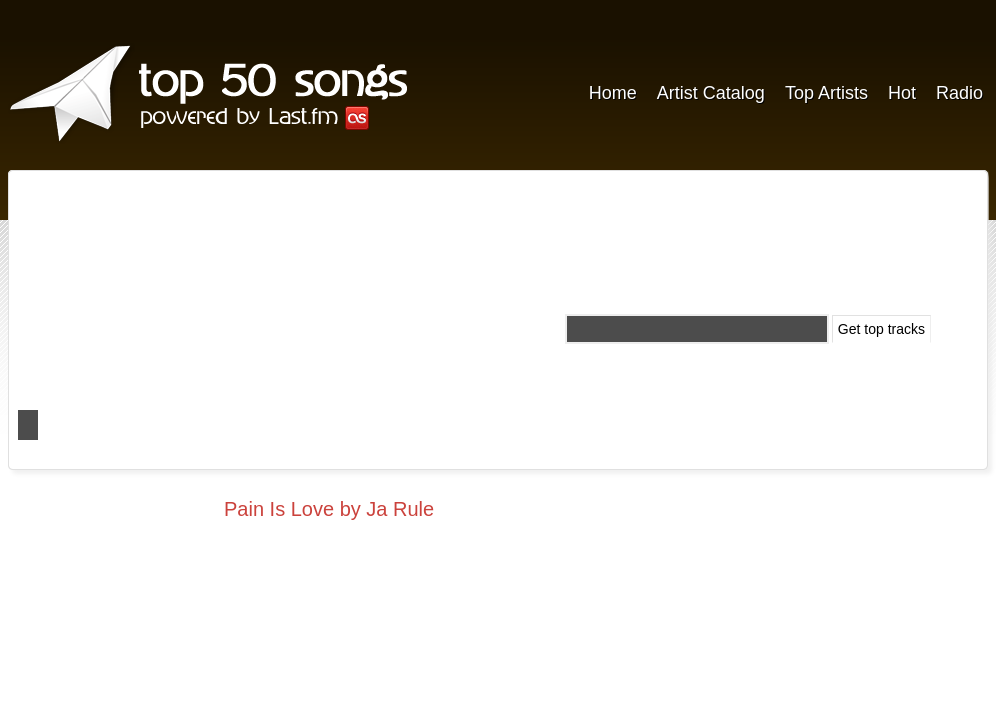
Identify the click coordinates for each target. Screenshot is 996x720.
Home (613, 93)
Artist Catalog (711, 93)
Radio (959, 93)
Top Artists (826, 93)
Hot (902, 93)
